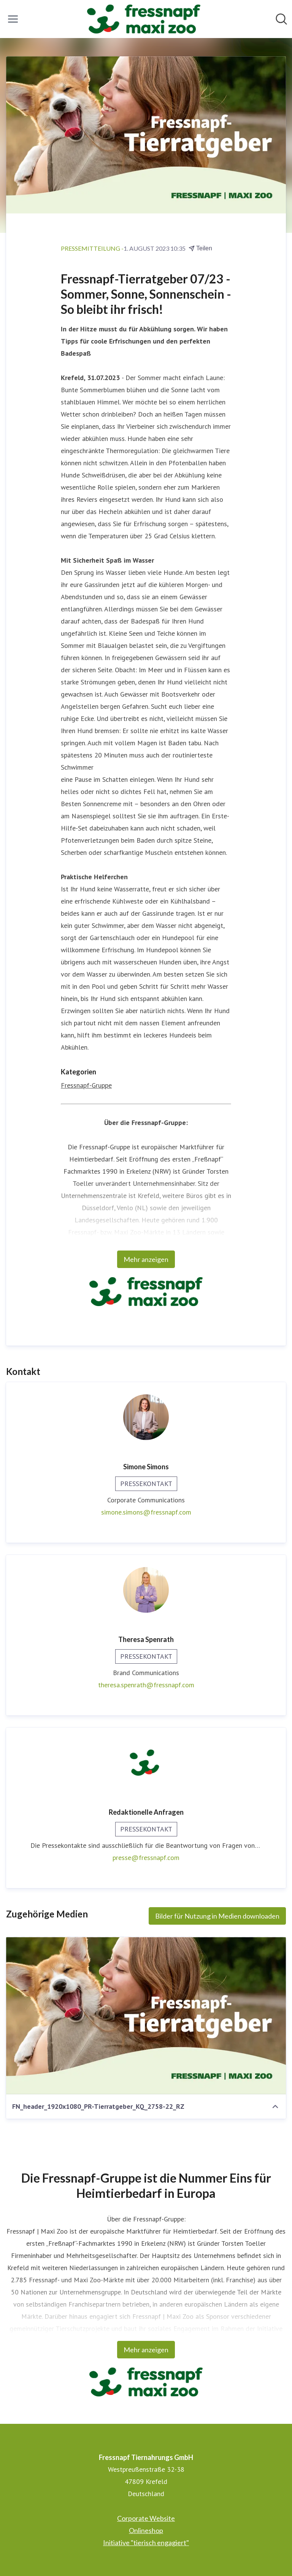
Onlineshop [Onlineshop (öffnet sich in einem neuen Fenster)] (146, 2530)
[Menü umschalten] (13, 19)
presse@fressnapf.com (146, 1857)
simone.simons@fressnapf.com (146, 1512)
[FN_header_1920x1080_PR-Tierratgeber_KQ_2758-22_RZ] (146, 2015)
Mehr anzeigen (146, 1259)
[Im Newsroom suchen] (281, 19)
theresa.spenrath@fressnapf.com (146, 1684)
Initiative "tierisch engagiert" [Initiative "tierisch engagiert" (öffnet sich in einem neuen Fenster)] (146, 2542)
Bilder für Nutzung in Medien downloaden (217, 1916)
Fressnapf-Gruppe (86, 1085)
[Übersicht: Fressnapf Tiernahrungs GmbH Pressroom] (143, 19)
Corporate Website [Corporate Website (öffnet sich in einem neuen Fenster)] (146, 2518)
